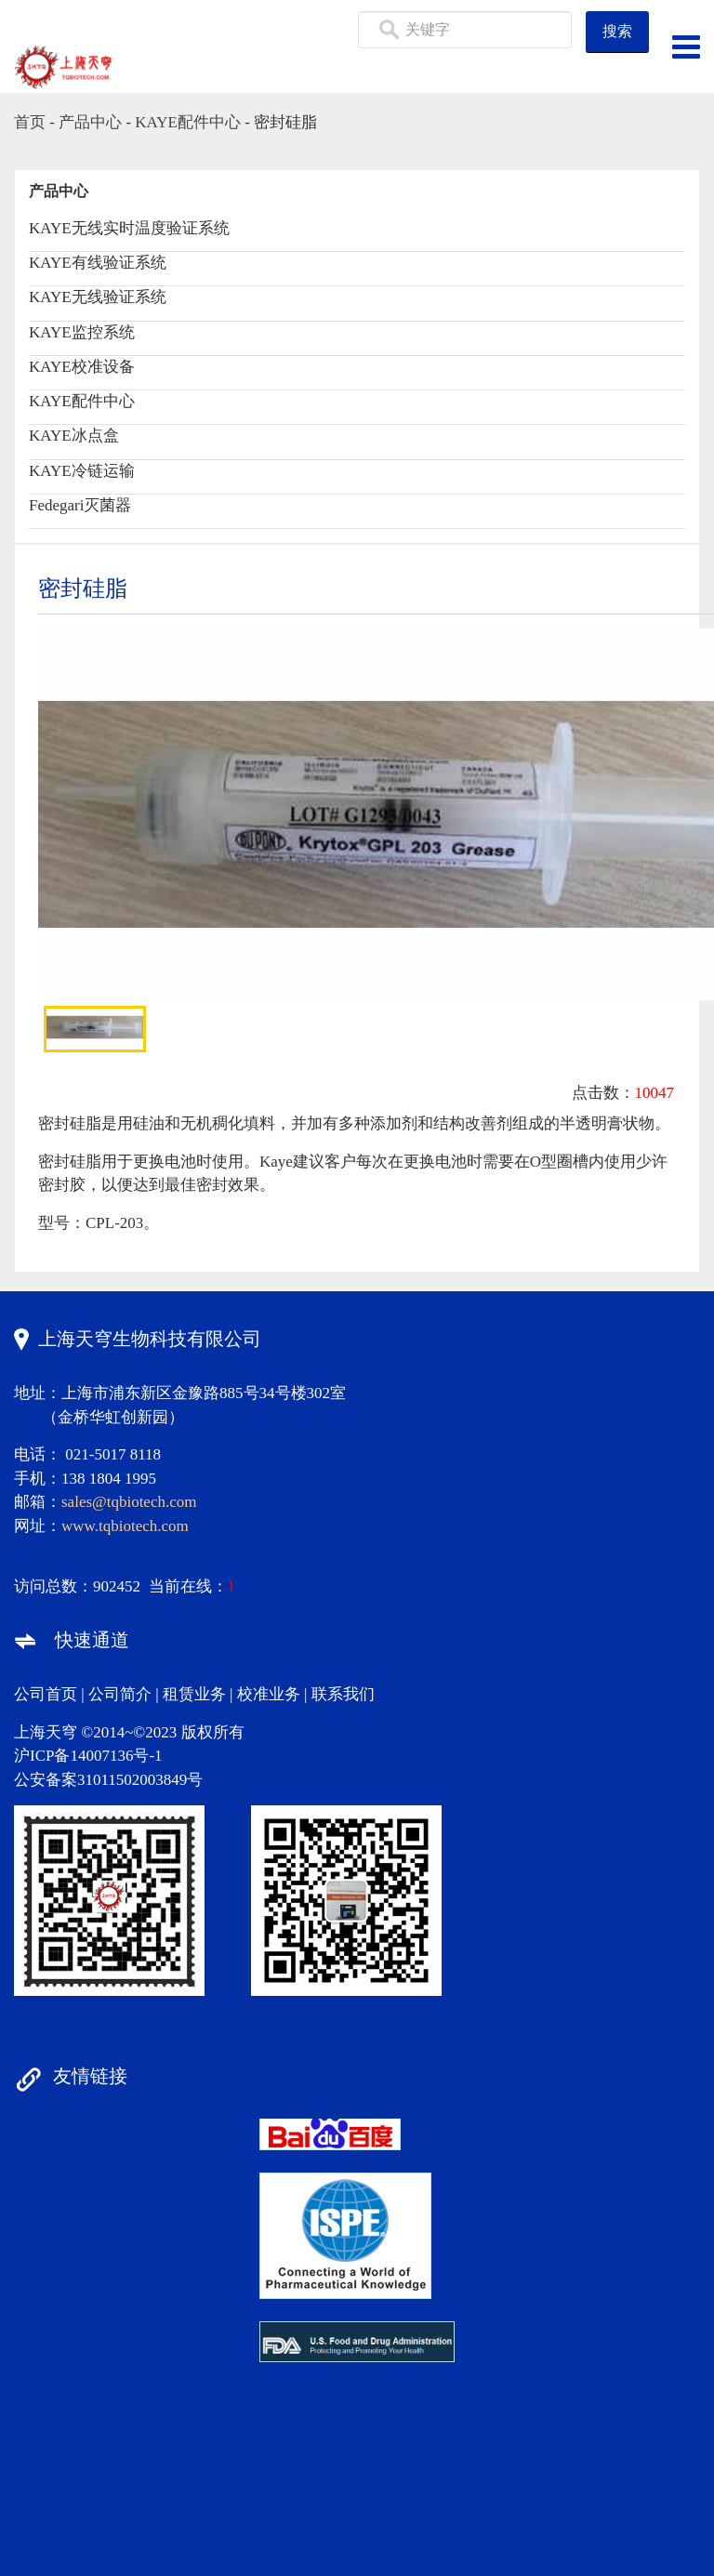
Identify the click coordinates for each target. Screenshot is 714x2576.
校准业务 (268, 1694)
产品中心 (90, 122)
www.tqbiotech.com (125, 1526)
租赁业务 (194, 1694)
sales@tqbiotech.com (128, 1502)
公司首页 (45, 1694)
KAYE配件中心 (188, 122)
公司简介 (120, 1694)
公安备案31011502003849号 (108, 1780)
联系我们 (343, 1694)
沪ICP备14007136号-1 (88, 1755)
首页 (30, 122)
